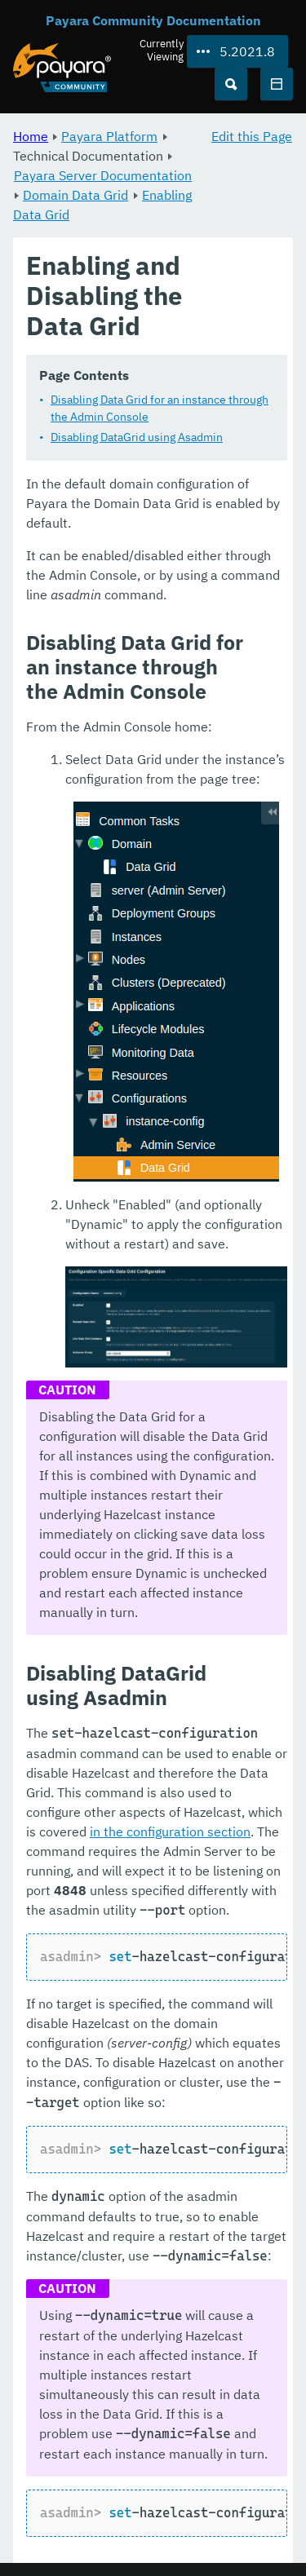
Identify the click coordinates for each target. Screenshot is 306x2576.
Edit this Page (251, 136)
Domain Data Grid (75, 195)
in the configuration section (170, 1831)
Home (30, 136)
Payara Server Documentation (103, 175)
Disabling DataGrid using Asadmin (137, 437)
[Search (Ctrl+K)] (231, 84)
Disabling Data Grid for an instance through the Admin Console (159, 408)
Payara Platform (109, 136)
